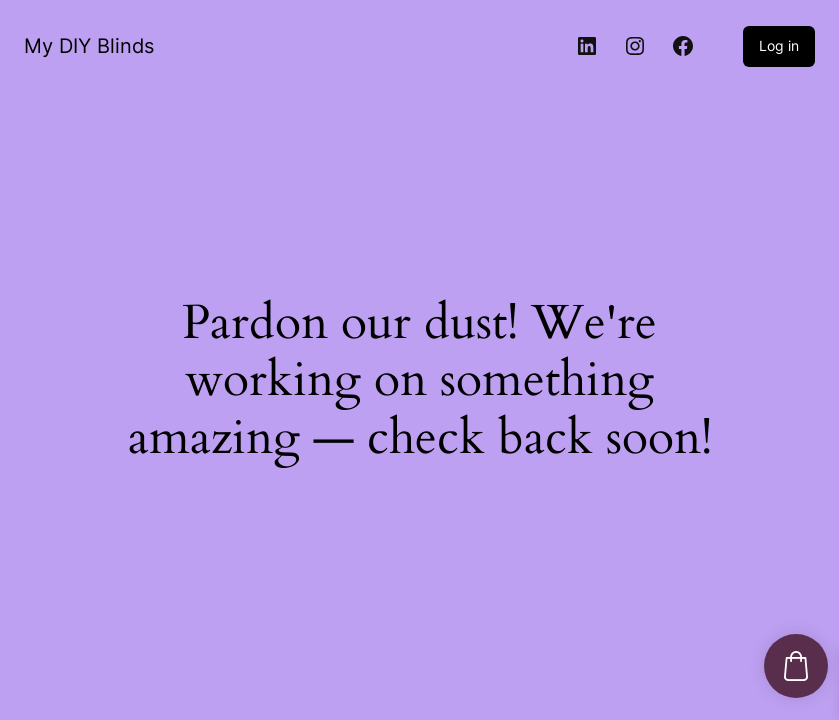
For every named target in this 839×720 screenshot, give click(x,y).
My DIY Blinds (89, 46)
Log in (779, 45)
